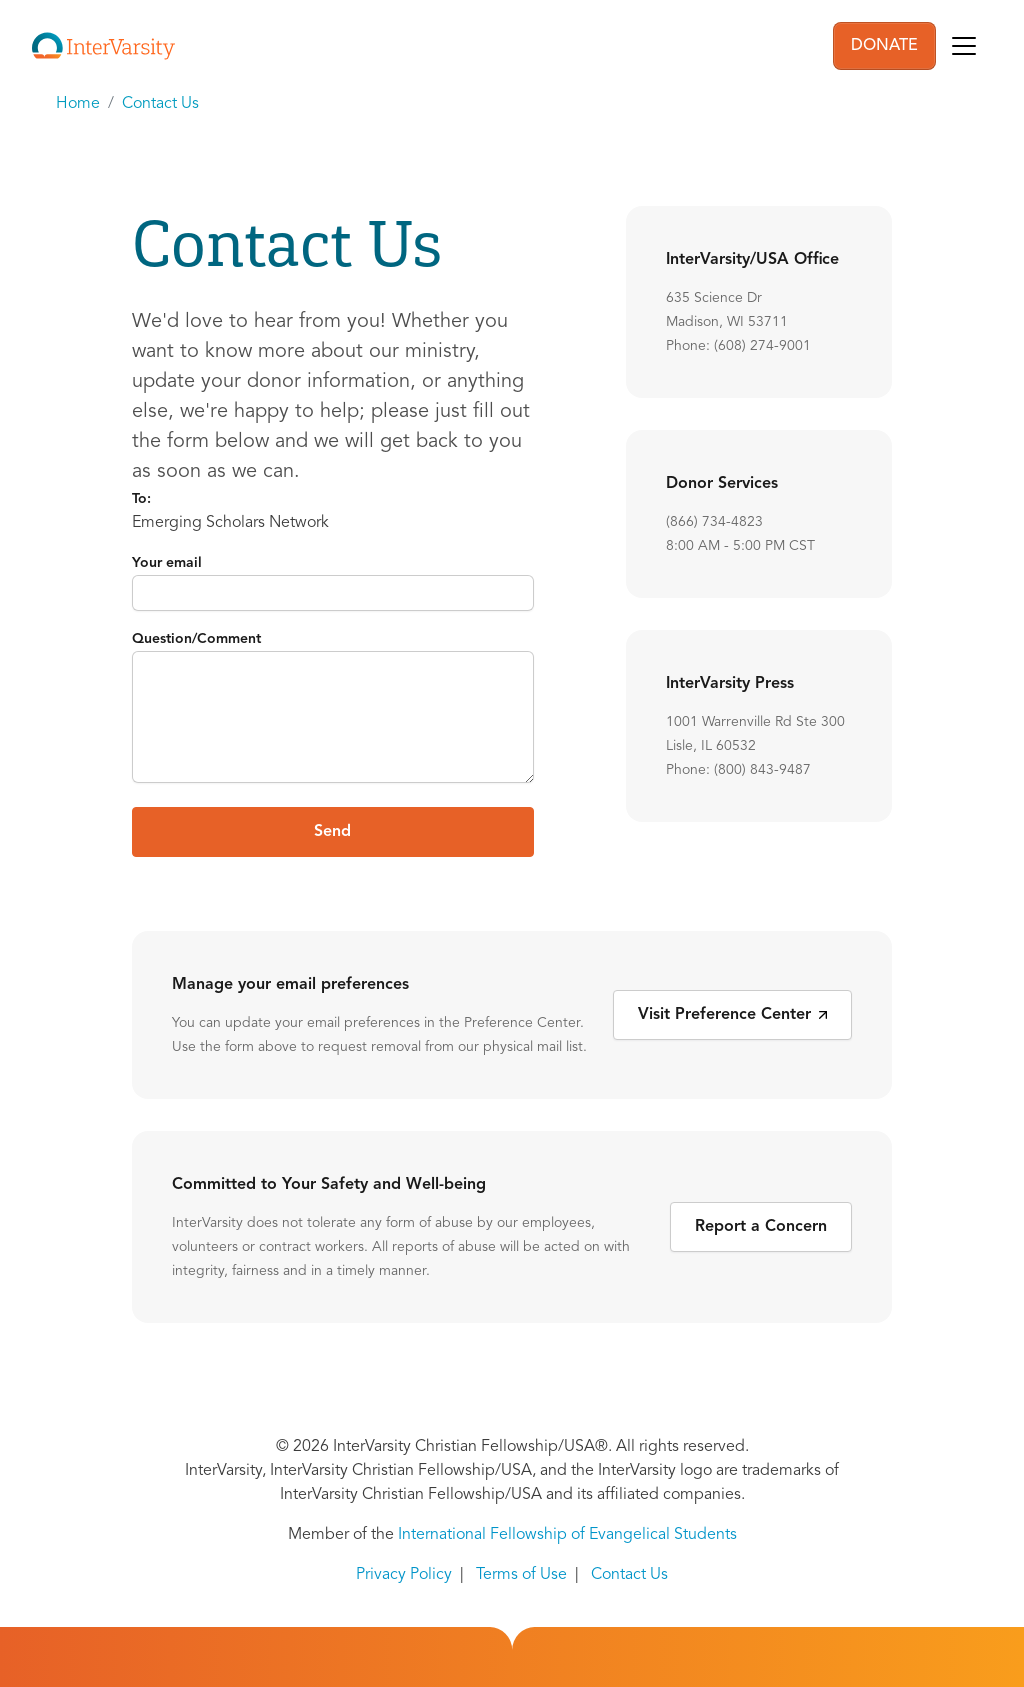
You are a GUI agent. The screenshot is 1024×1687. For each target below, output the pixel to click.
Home (78, 104)
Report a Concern (761, 1227)
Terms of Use (521, 1575)
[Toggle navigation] (964, 46)
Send (332, 832)
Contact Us (160, 104)
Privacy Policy (404, 1575)
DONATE (884, 46)
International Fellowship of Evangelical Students (567, 1535)
